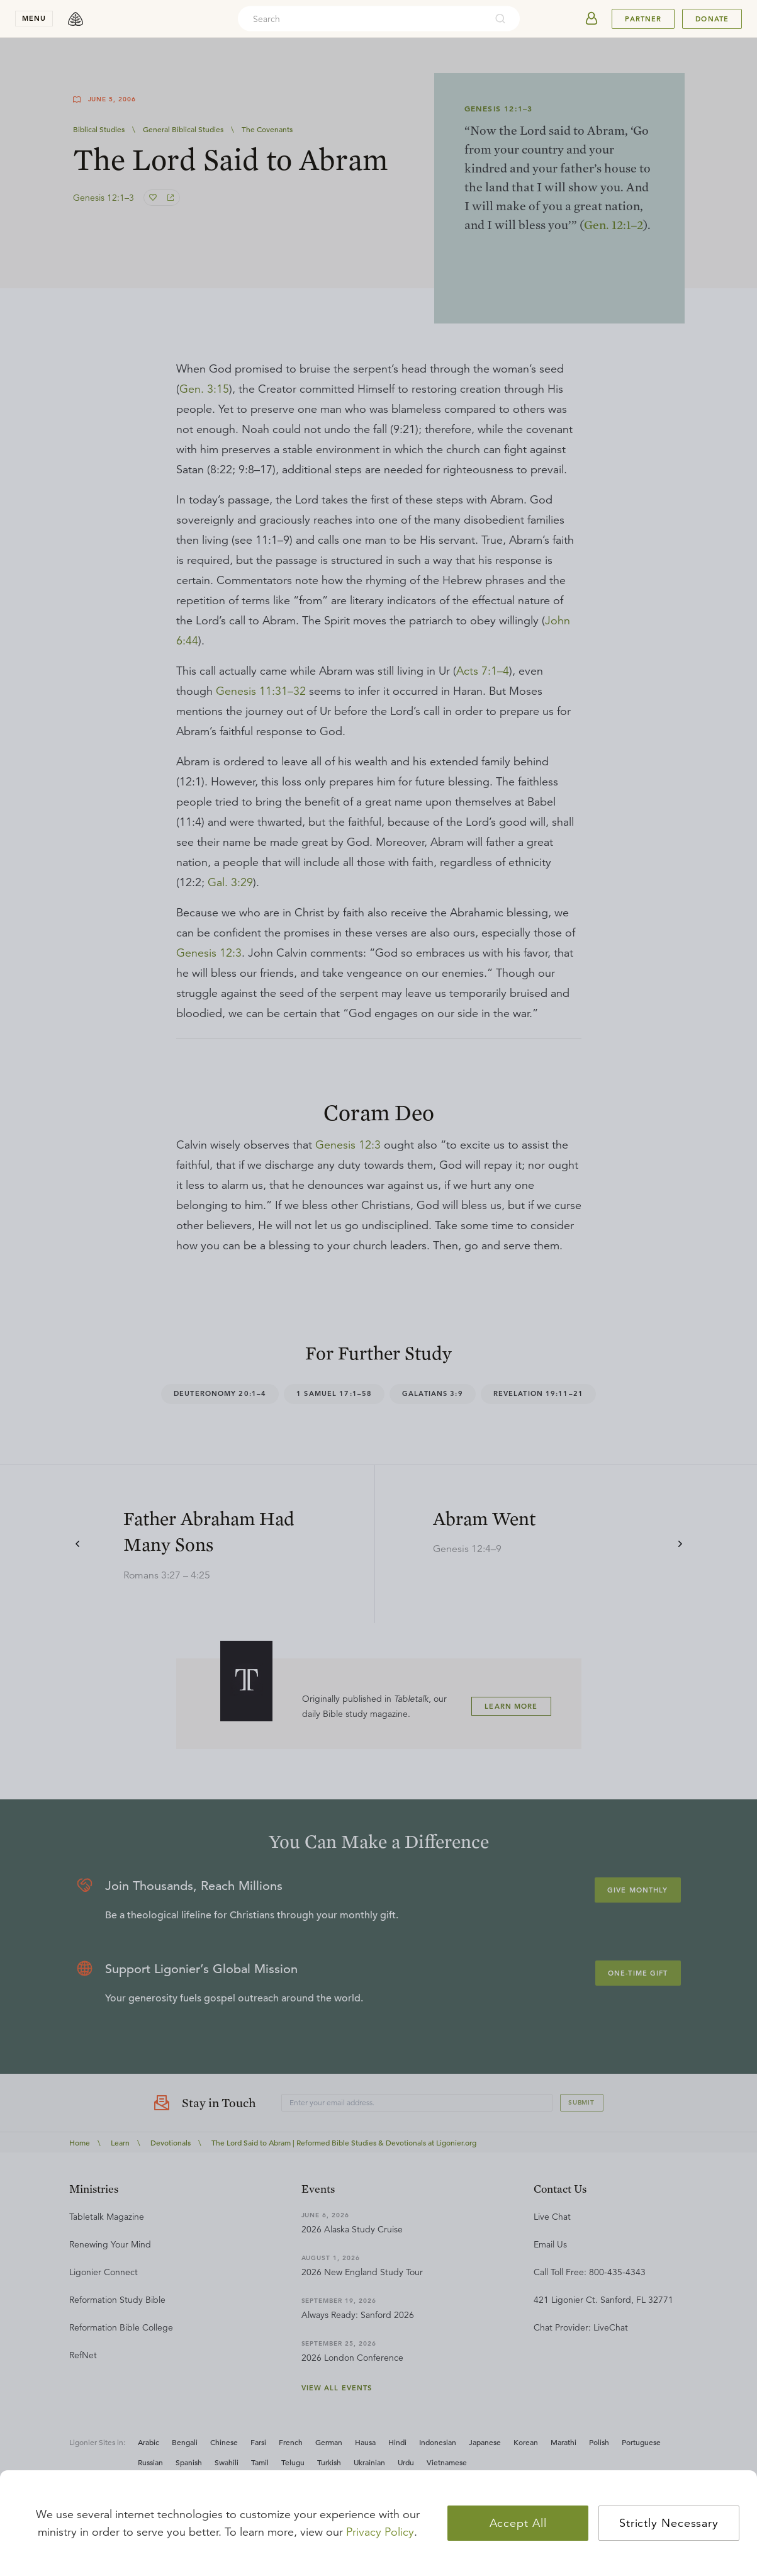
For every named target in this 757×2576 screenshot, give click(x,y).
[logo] (75, 18)
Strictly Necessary (669, 2523)
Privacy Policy (380, 2532)
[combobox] (361, 19)
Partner (643, 18)
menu (34, 18)
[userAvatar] (591, 18)
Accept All (518, 2523)
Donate (712, 18)
